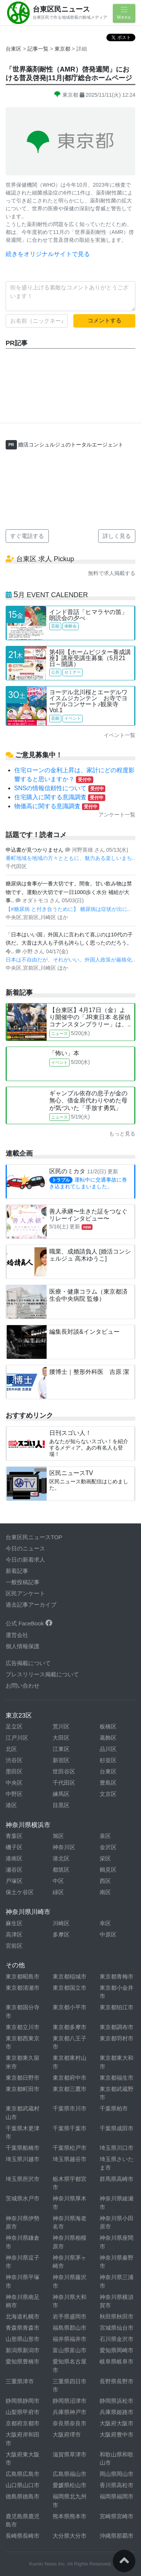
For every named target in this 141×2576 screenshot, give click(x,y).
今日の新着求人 (25, 1559)
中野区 (14, 1794)
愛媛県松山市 (69, 2485)
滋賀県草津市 (69, 2454)
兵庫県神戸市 (69, 2412)
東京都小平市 (69, 2007)
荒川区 (61, 1726)
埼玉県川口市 (116, 2148)
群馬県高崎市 (116, 2179)
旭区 (58, 1836)
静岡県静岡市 (22, 2401)
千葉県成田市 (116, 2128)
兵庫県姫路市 (116, 2412)
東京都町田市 (22, 2089)
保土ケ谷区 (20, 1892)
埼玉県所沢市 (22, 2179)
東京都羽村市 (116, 2038)
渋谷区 (14, 1760)
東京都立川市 (22, 2027)
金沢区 (108, 1847)
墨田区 (14, 1771)
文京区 (108, 1794)
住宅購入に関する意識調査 (59, 797)
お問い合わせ (22, 1685)
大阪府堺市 (67, 2434)
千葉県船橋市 (22, 2148)
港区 (11, 1805)
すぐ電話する (27, 536)
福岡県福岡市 (116, 2496)
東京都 (63, 49)
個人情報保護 (22, 1646)
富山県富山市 (69, 2350)
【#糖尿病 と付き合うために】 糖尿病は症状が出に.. (68, 909)
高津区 (14, 1934)
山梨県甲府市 (22, 2412)
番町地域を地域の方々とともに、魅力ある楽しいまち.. (70, 858)
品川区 (108, 1749)
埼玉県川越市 (22, 2159)
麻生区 (14, 1923)
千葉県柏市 (114, 2108)
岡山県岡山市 (116, 2474)
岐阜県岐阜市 (116, 2361)
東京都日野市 (22, 2077)
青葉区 (14, 1836)
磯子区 (14, 1847)
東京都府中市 (69, 2077)
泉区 (105, 1836)
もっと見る (122, 1134)
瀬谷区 (14, 1869)
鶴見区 (108, 1869)
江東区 (61, 1749)
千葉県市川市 (69, 2108)
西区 (105, 1881)
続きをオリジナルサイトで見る (48, 254)
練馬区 (61, 1794)
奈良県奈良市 (69, 2423)
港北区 (61, 1858)
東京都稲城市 (69, 1976)
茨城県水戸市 (22, 2198)
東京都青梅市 (116, 1976)
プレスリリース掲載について (42, 1674)
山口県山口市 (22, 2485)
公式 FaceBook (29, 1623)
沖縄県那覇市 (116, 2536)
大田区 (61, 1737)
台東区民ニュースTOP (34, 1537)
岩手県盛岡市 (69, 2316)
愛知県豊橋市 (22, 2361)
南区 (105, 1892)
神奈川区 (64, 1847)
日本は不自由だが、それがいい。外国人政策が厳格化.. (70, 960)
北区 (11, 1749)
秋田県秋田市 (116, 2316)
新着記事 (17, 1571)
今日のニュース (25, 1548)
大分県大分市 (69, 2536)
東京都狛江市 (116, 2007)
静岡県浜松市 (116, 2401)
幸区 (105, 1923)
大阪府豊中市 (116, 2434)
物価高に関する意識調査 (56, 806)
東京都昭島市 (22, 1976)
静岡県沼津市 (69, 2401)
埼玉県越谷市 (69, 2159)
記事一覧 (38, 49)
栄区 (105, 1858)
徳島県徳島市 (22, 2496)
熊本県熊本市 (69, 2516)
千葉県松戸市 (69, 2148)
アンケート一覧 (117, 815)
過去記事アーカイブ (31, 1604)
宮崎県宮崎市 (116, 2516)
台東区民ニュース (61, 9)
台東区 (13, 49)
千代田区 (64, 1782)
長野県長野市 (116, 2381)
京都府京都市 (22, 2423)
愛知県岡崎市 (116, 2350)
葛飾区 (108, 1737)
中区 (58, 1881)
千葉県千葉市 (69, 2128)
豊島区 (108, 1782)
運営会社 (17, 1635)
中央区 (14, 1782)
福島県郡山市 (69, 2327)
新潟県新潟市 (22, 2350)
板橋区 (108, 1726)
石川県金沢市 (116, 2339)
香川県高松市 (116, 2485)
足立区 (14, 1726)
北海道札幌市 (22, 2316)
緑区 (58, 1892)
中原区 (108, 1934)
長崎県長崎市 (22, 2536)
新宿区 (61, 1760)
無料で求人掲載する (111, 573)
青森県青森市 (22, 2327)
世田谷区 (64, 1771)
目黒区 (61, 1805)
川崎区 (61, 1923)
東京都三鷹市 (69, 2089)
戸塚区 (14, 1881)
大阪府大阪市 (116, 2423)
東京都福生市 (116, 2077)
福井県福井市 (69, 2339)
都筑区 (61, 1869)
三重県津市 (20, 2381)
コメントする (104, 320)
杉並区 (108, 1760)
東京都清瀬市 (22, 1987)
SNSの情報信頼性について (60, 788)
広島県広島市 (22, 2474)
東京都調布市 (116, 2027)
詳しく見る (117, 536)
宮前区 (14, 1945)
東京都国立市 (69, 1987)
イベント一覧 (119, 735)
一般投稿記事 (22, 1582)
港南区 (14, 1858)
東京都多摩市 (69, 2027)
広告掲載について (28, 1663)
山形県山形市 (22, 2339)
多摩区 (61, 1934)
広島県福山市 (69, 2474)
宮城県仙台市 (116, 2327)
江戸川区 (17, 1737)
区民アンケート (25, 1593)
